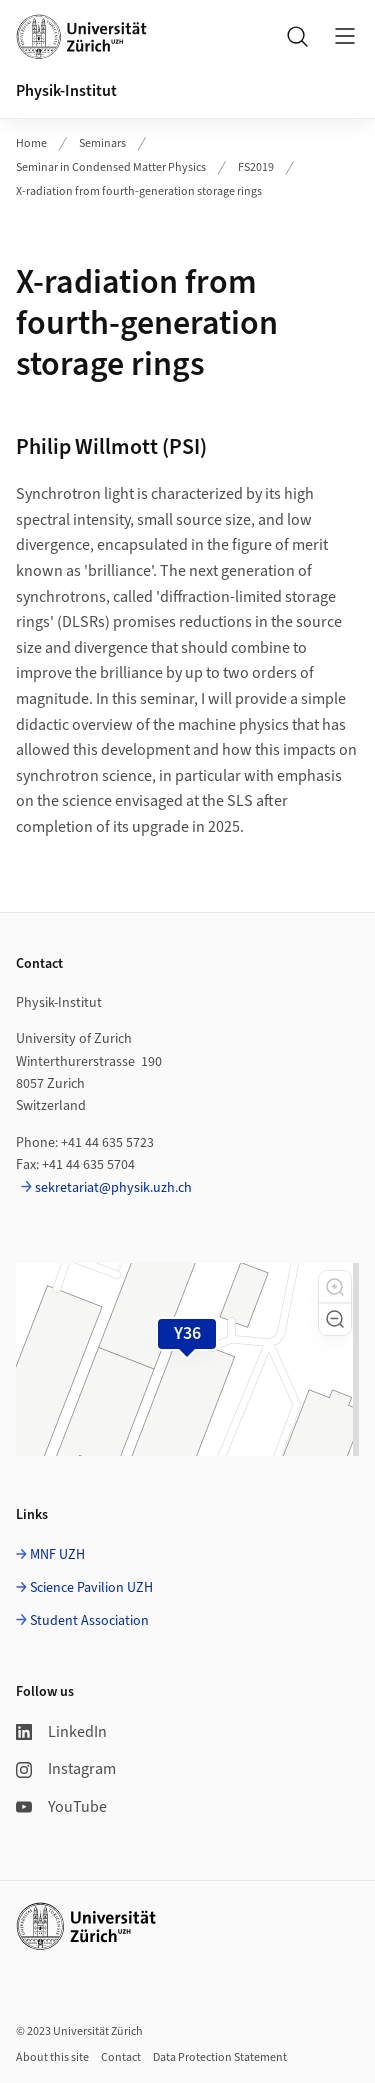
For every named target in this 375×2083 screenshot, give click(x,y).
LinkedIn (61, 1732)
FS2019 (256, 167)
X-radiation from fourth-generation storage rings (139, 191)
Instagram (66, 1769)
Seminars (102, 143)
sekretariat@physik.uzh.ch (113, 1188)
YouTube (61, 1807)
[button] (335, 1287)
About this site (52, 2057)
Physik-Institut (66, 91)
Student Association (89, 1621)
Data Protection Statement (220, 2057)
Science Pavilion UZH (91, 1588)
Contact (121, 2057)
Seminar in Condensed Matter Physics (111, 167)
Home (31, 143)
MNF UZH (57, 1555)
